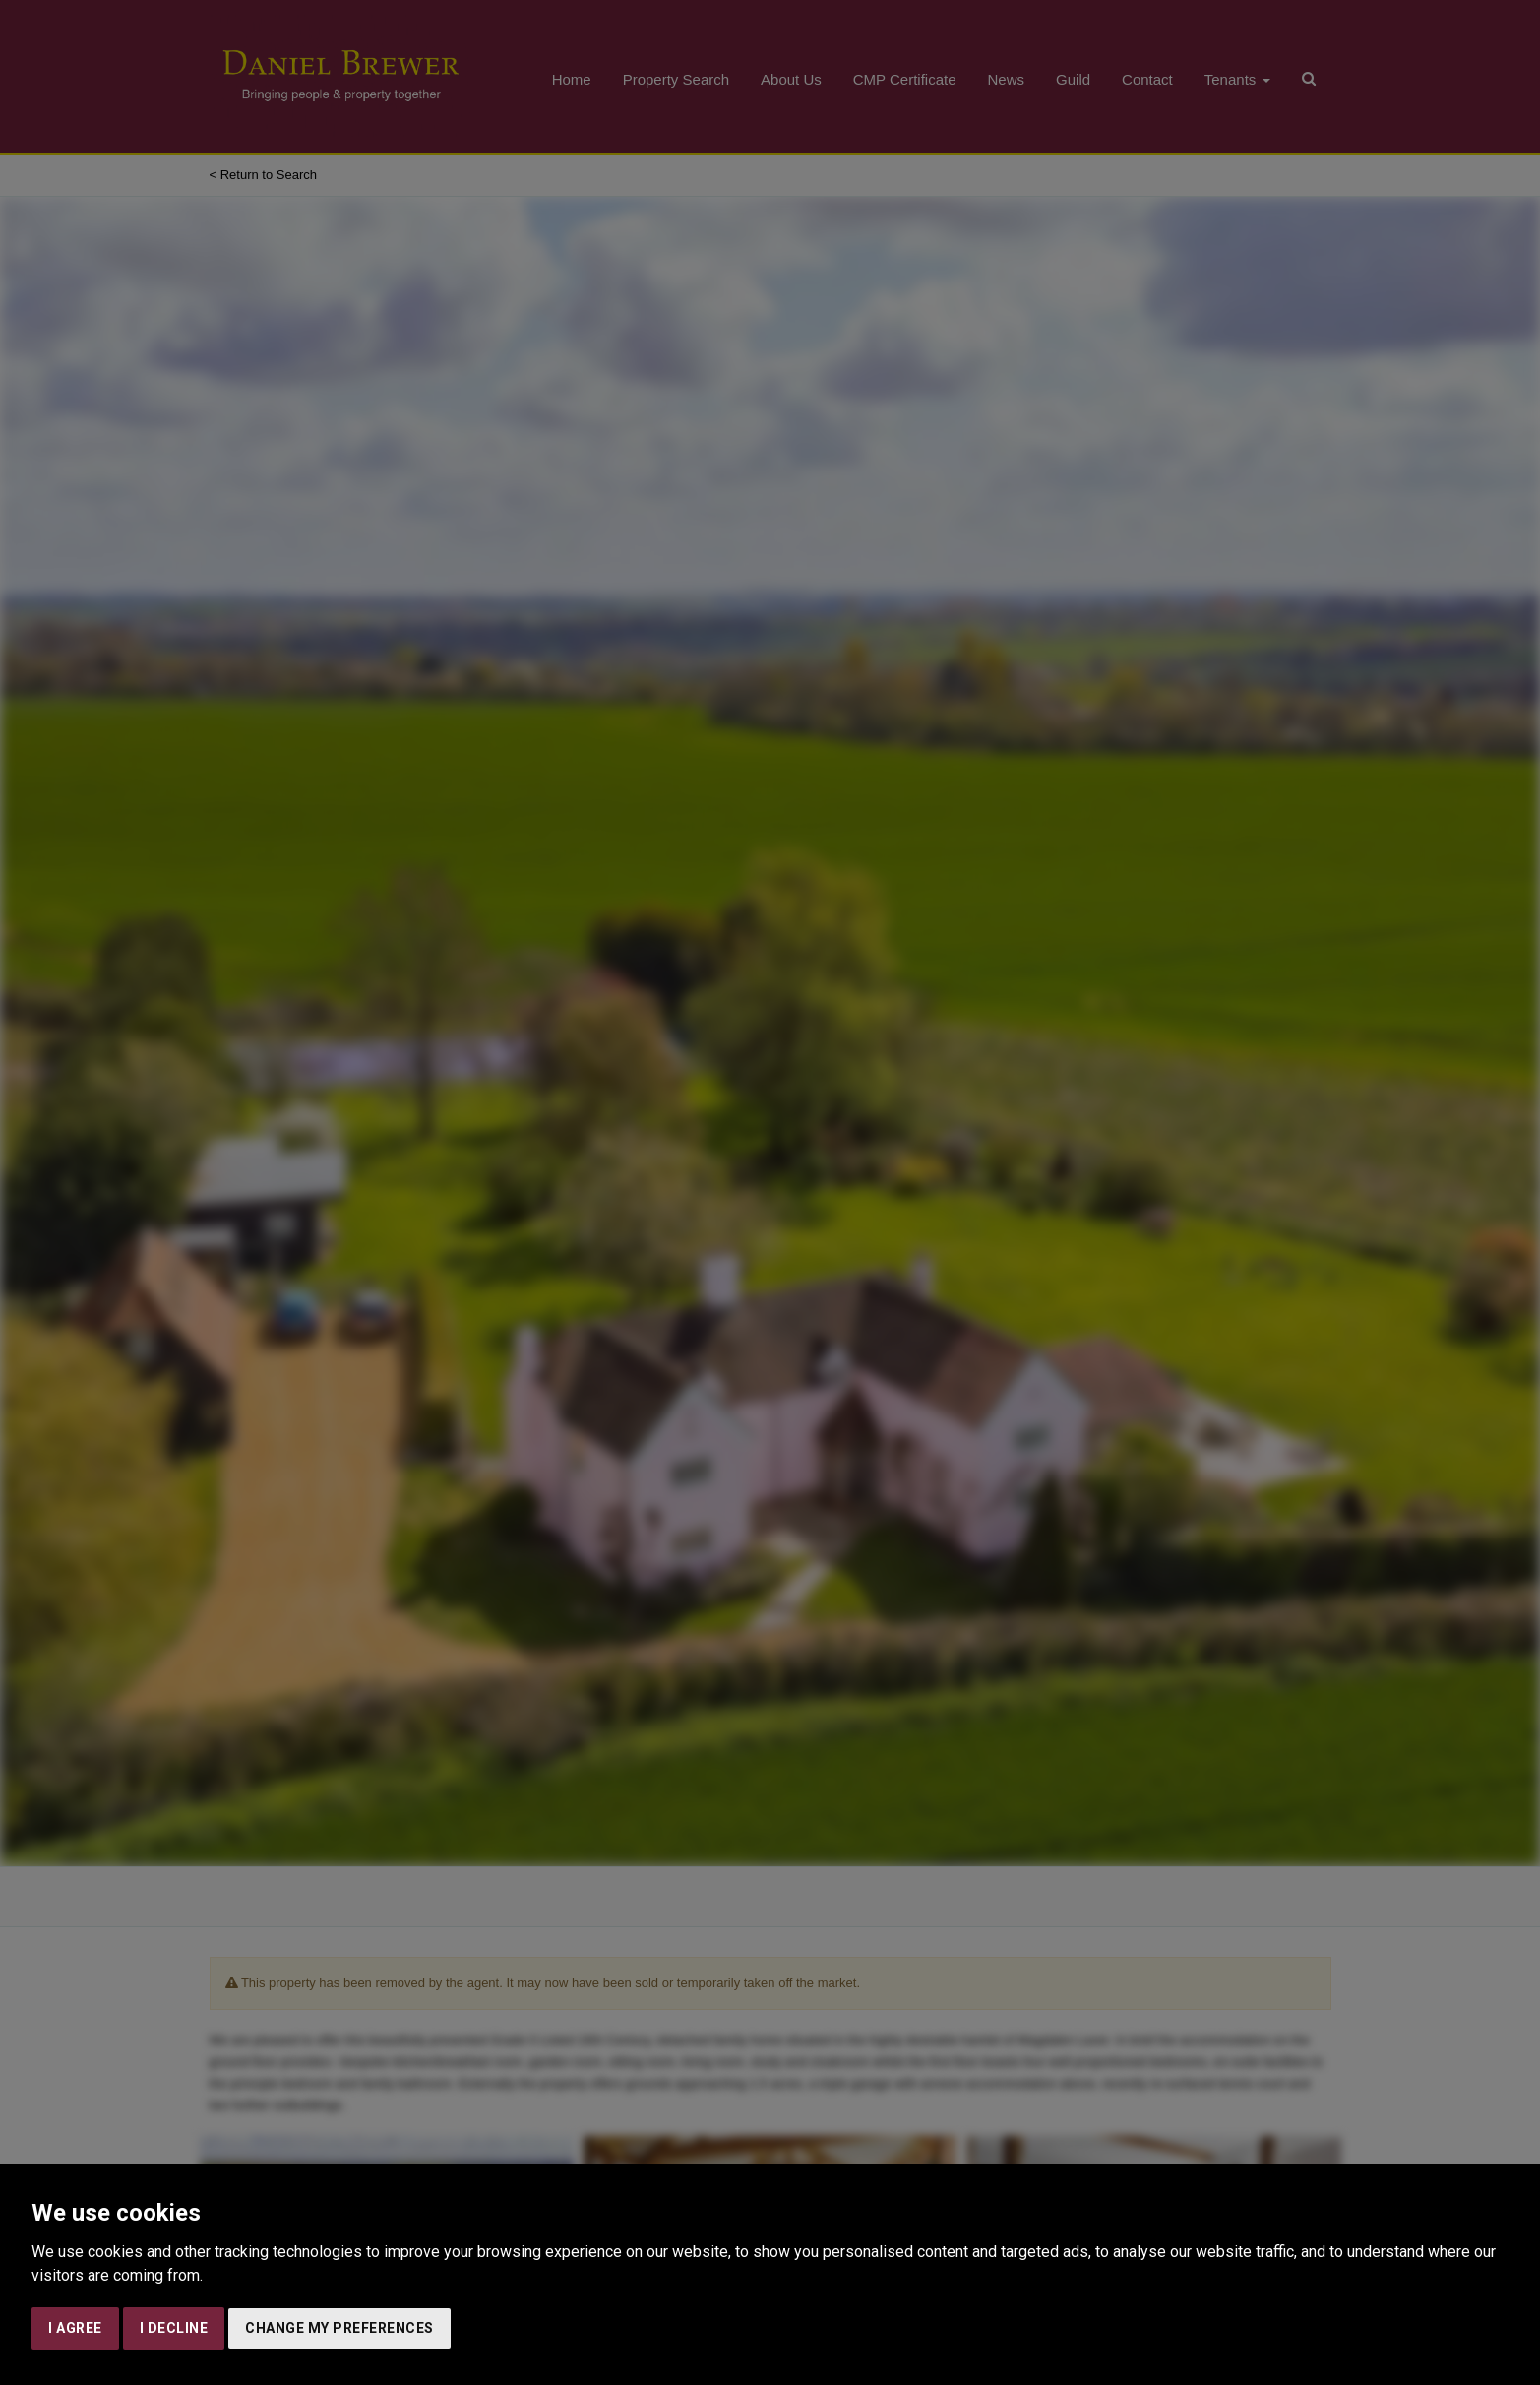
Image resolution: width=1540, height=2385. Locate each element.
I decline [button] (174, 2328)
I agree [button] (75, 2328)
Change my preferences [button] (339, 2328)
